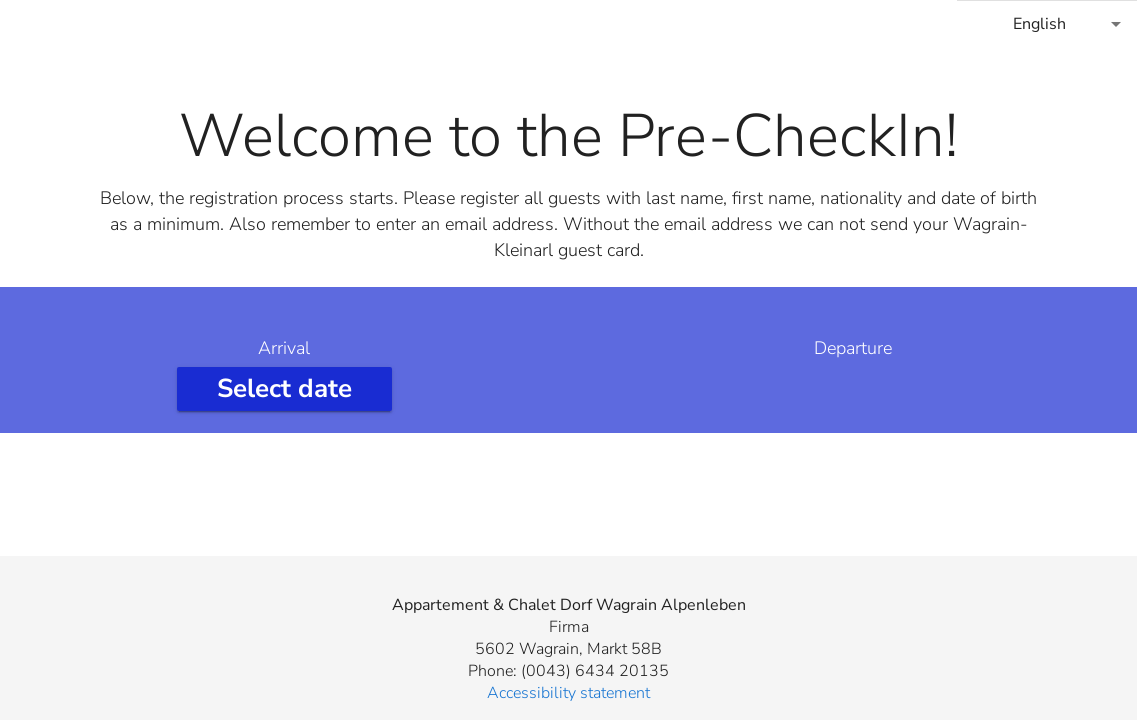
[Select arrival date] (284, 389)
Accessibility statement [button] (568, 693)
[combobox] (1047, 24)
